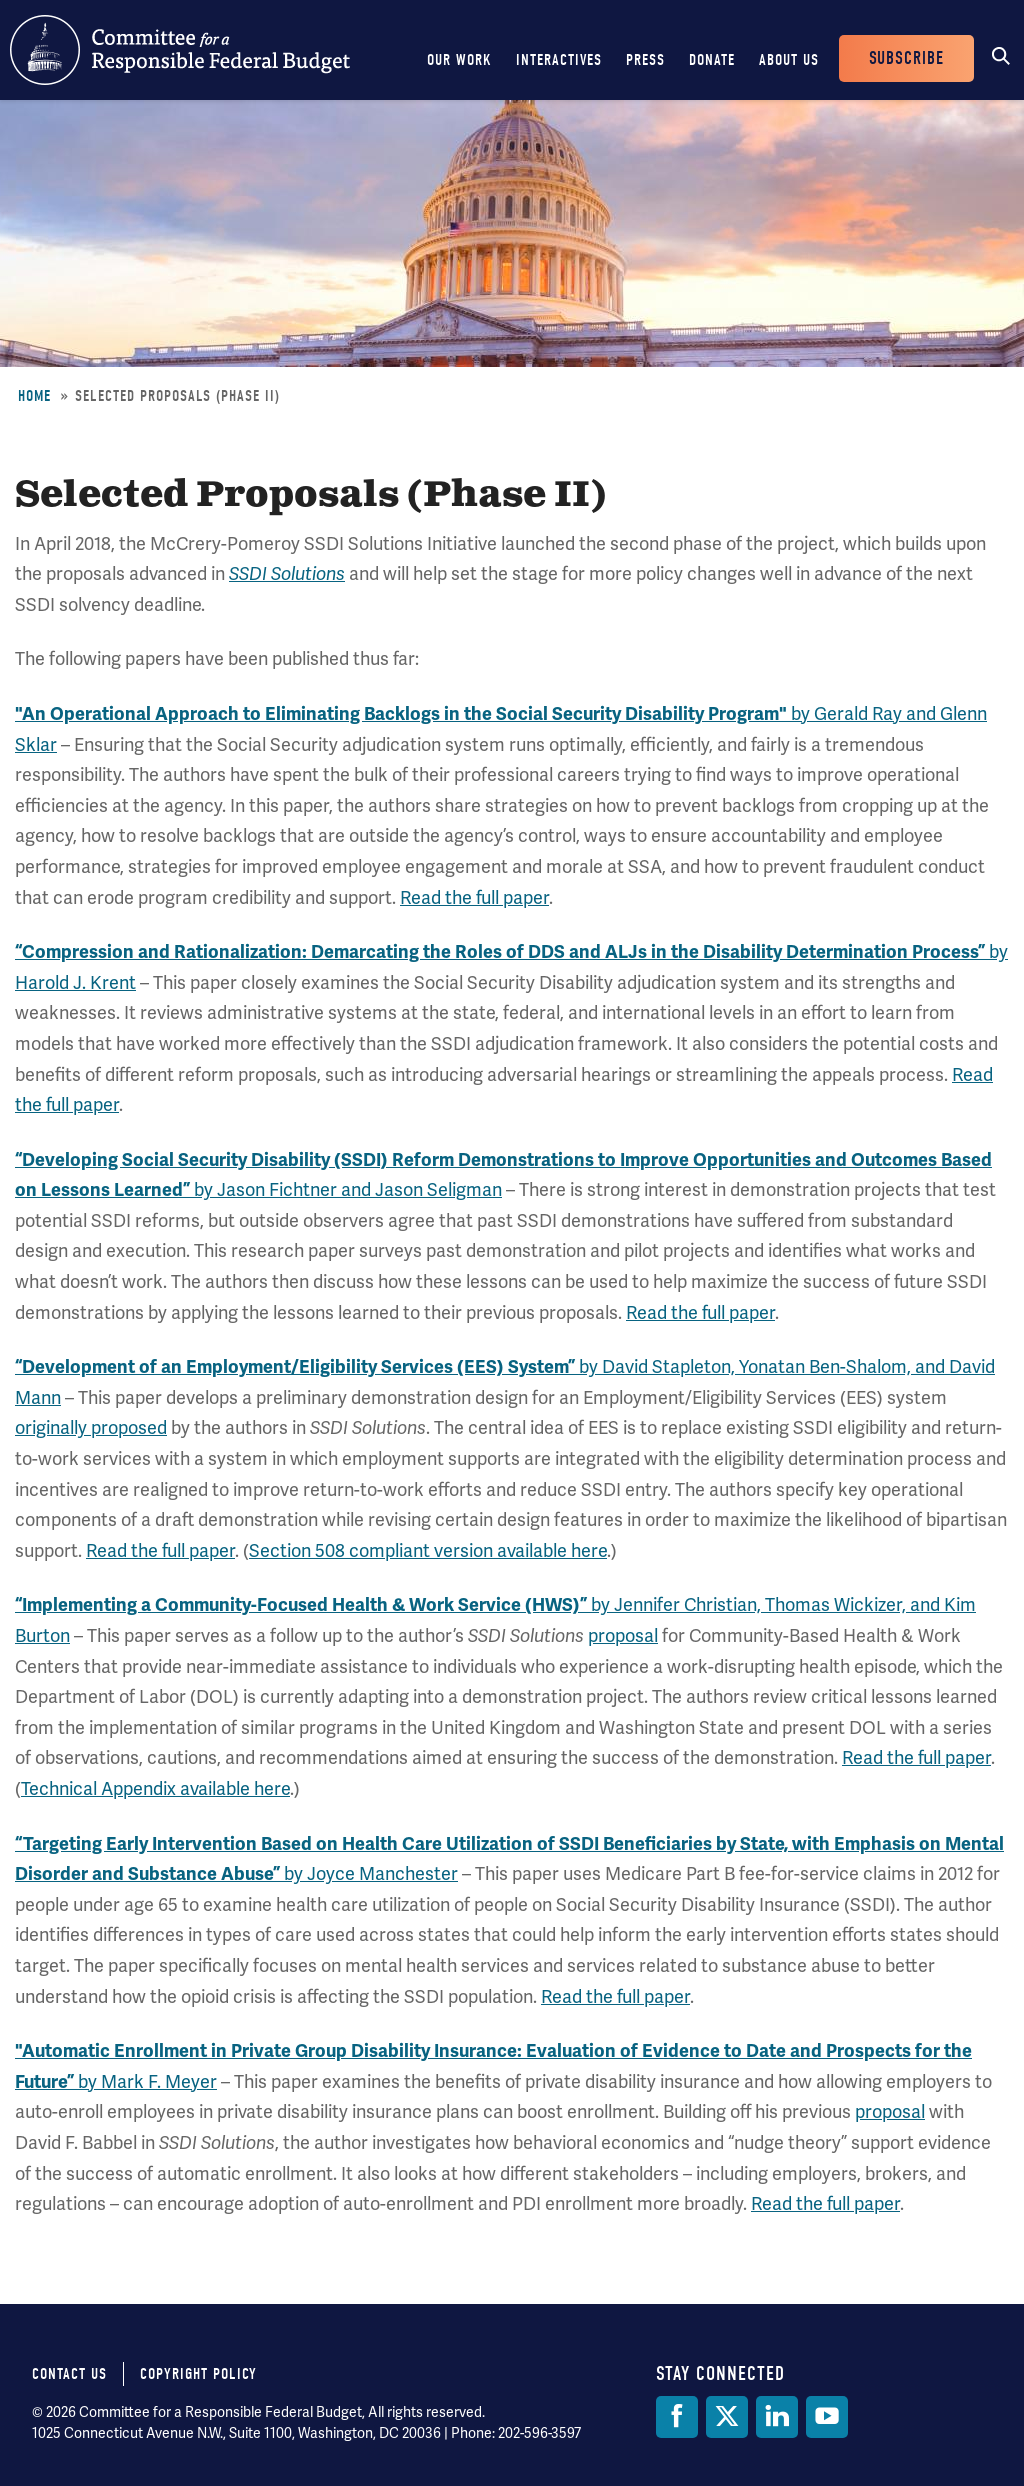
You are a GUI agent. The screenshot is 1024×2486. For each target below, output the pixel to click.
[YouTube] (827, 2417)
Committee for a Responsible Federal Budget (180, 50)
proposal (623, 1635)
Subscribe (906, 58)
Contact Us (69, 2374)
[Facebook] (677, 2417)
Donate (712, 60)
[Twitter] (727, 2417)
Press (645, 60)
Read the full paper (474, 897)
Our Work (459, 60)
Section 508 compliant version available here (428, 1550)
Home (34, 396)
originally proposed (91, 1427)
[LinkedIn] (777, 2417)
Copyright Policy (198, 2374)
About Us (789, 60)
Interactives (559, 60)
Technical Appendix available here (155, 1788)
